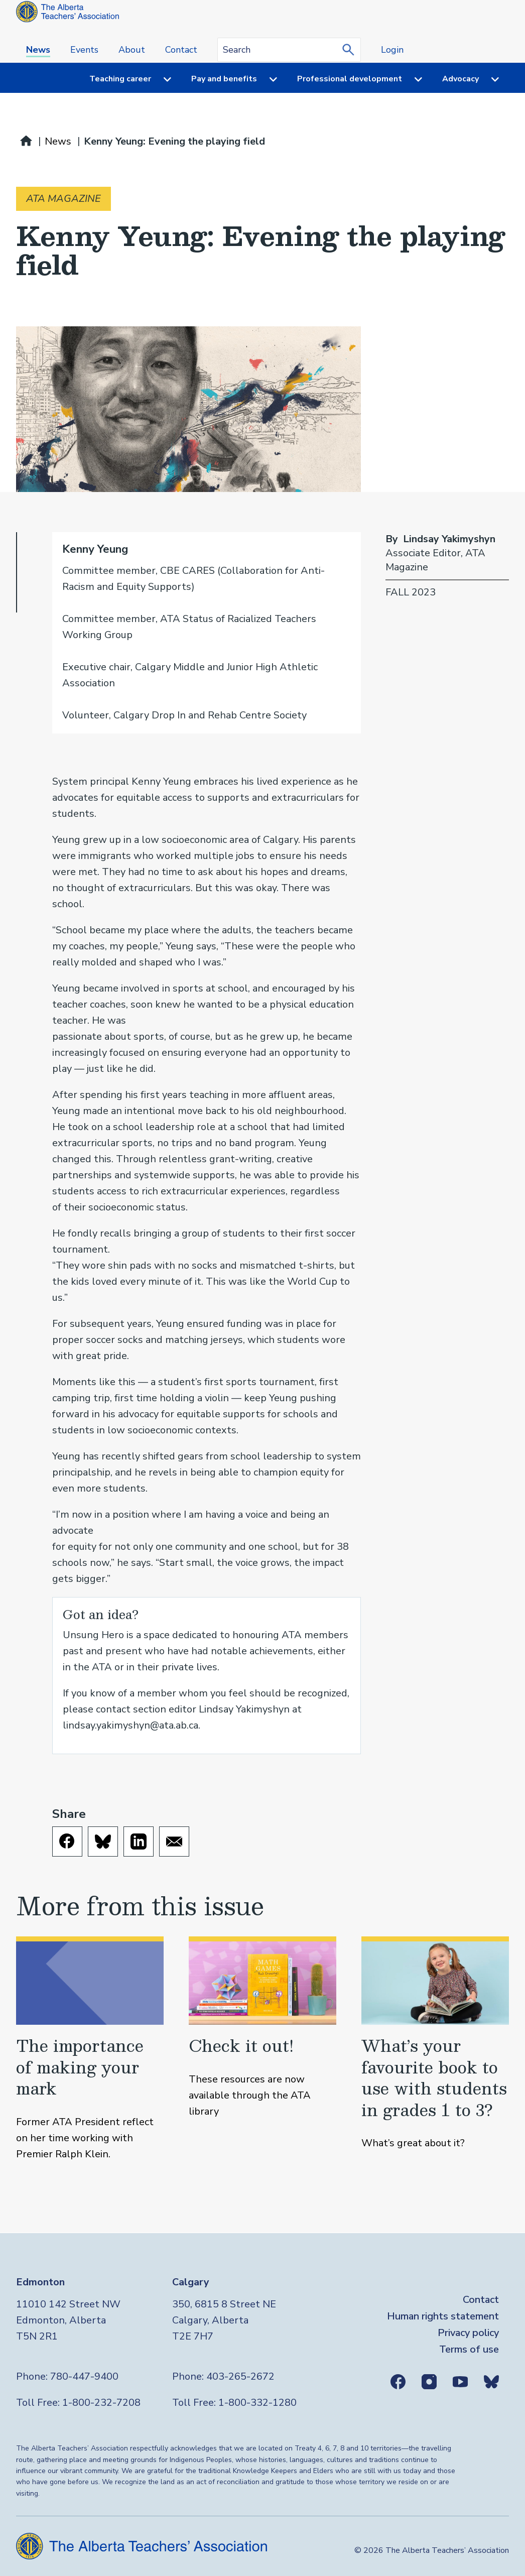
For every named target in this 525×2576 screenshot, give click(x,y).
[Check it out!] (262, 2049)
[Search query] (289, 50)
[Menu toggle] (161, 79)
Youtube (460, 2381)
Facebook (398, 2381)
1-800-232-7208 (101, 2402)
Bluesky (491, 2381)
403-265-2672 (240, 2376)
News (38, 50)
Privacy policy (468, 2333)
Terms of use (469, 2349)
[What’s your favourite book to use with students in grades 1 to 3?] (435, 2049)
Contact (181, 50)
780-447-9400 (84, 2376)
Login (392, 50)
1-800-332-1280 (257, 2402)
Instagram (429, 2381)
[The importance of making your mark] (90, 2049)
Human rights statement (443, 2316)
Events (84, 50)
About (131, 50)
